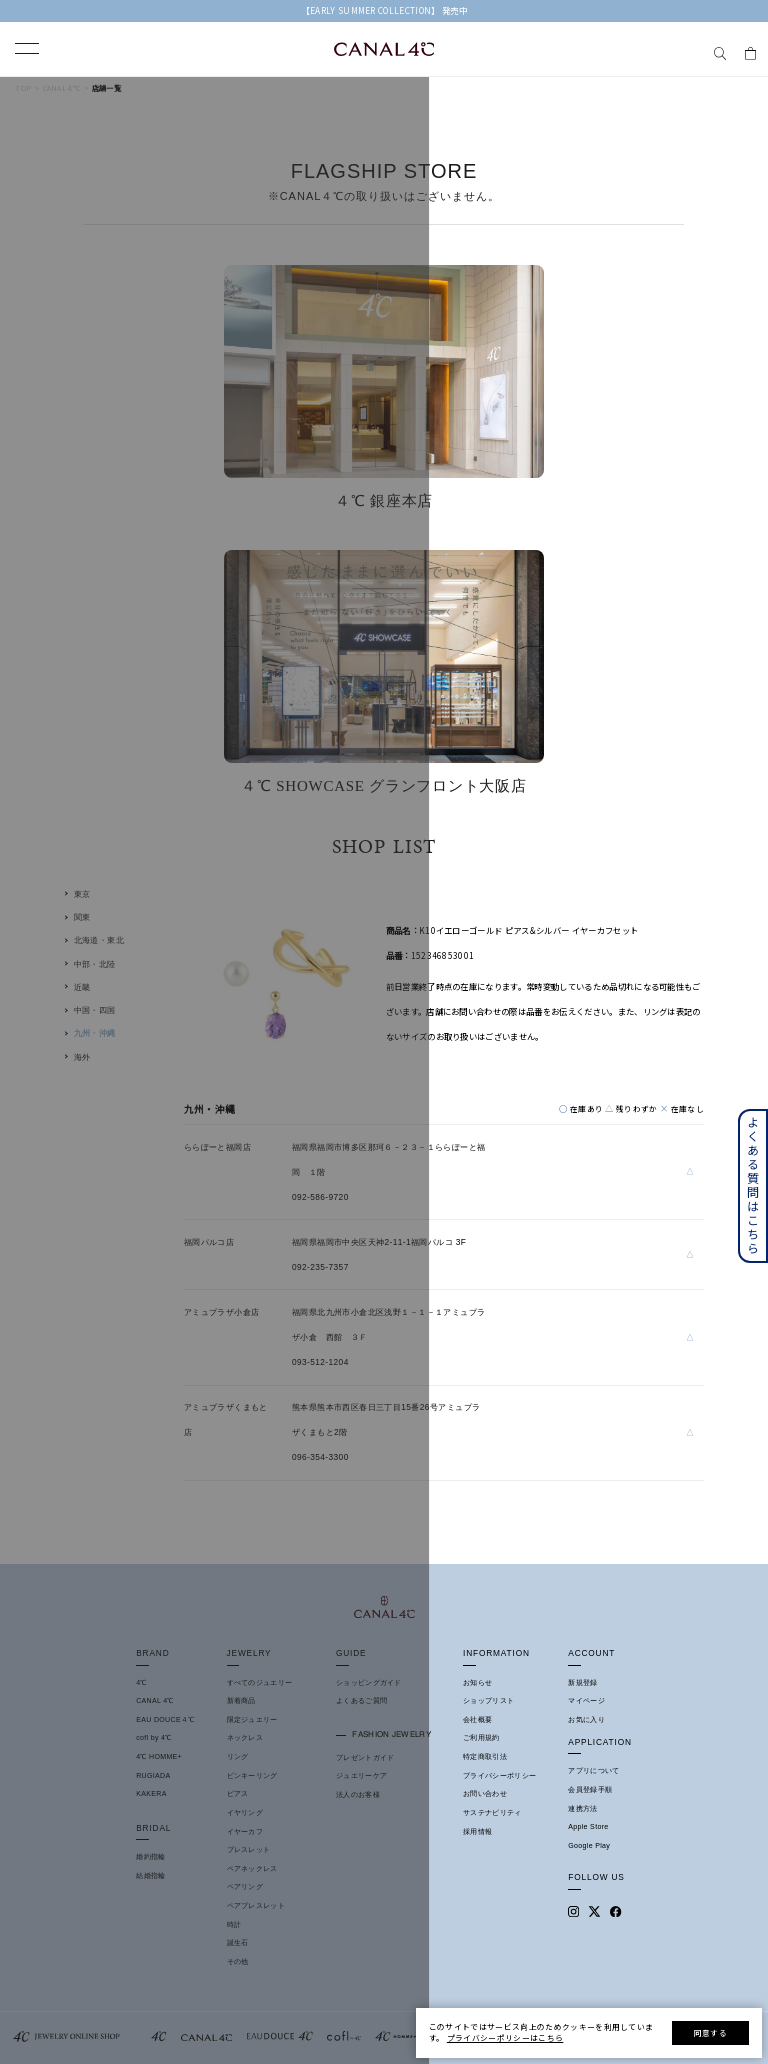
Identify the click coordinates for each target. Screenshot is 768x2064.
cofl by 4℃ (153, 1737)
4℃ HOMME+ (159, 1756)
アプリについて (593, 1770)
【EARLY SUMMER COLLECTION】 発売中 (384, 10)
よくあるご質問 (361, 1700)
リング (238, 1756)
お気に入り (586, 1719)
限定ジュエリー (252, 1719)
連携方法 (582, 1808)
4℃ (141, 1682)
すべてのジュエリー (260, 1682)
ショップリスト (488, 1700)
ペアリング (245, 1886)
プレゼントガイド (365, 1757)
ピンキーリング (252, 1775)
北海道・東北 (99, 940)
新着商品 (241, 1700)
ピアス (238, 1793)
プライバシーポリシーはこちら (505, 2037)
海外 (82, 1057)
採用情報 (477, 1831)
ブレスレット (249, 1849)
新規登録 (582, 1682)
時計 (234, 1924)
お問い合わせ (485, 1793)
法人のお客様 (358, 1794)
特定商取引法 (485, 1756)
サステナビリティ (492, 1812)
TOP (23, 88)
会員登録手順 (590, 1789)
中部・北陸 (95, 964)
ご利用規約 (481, 1737)
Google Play (589, 1845)
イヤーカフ (245, 1831)
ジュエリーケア (361, 1775)
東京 (82, 894)
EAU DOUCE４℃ (165, 1719)
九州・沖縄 (95, 1033)
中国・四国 (95, 1010)
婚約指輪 (150, 1856)
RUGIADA (153, 1775)
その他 (238, 1961)
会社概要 (477, 1719)
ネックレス (245, 1737)
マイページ (586, 1700)
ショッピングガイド (369, 1682)
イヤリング (245, 1812)
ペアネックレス (252, 1868)
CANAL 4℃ (155, 1700)
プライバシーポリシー (499, 1775)
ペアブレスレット (256, 1905)
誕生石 (238, 1942)
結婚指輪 (150, 1875)
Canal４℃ (62, 88)
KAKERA (151, 1793)
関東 (82, 917)
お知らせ (477, 1682)
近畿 (82, 987)
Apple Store (588, 1826)
